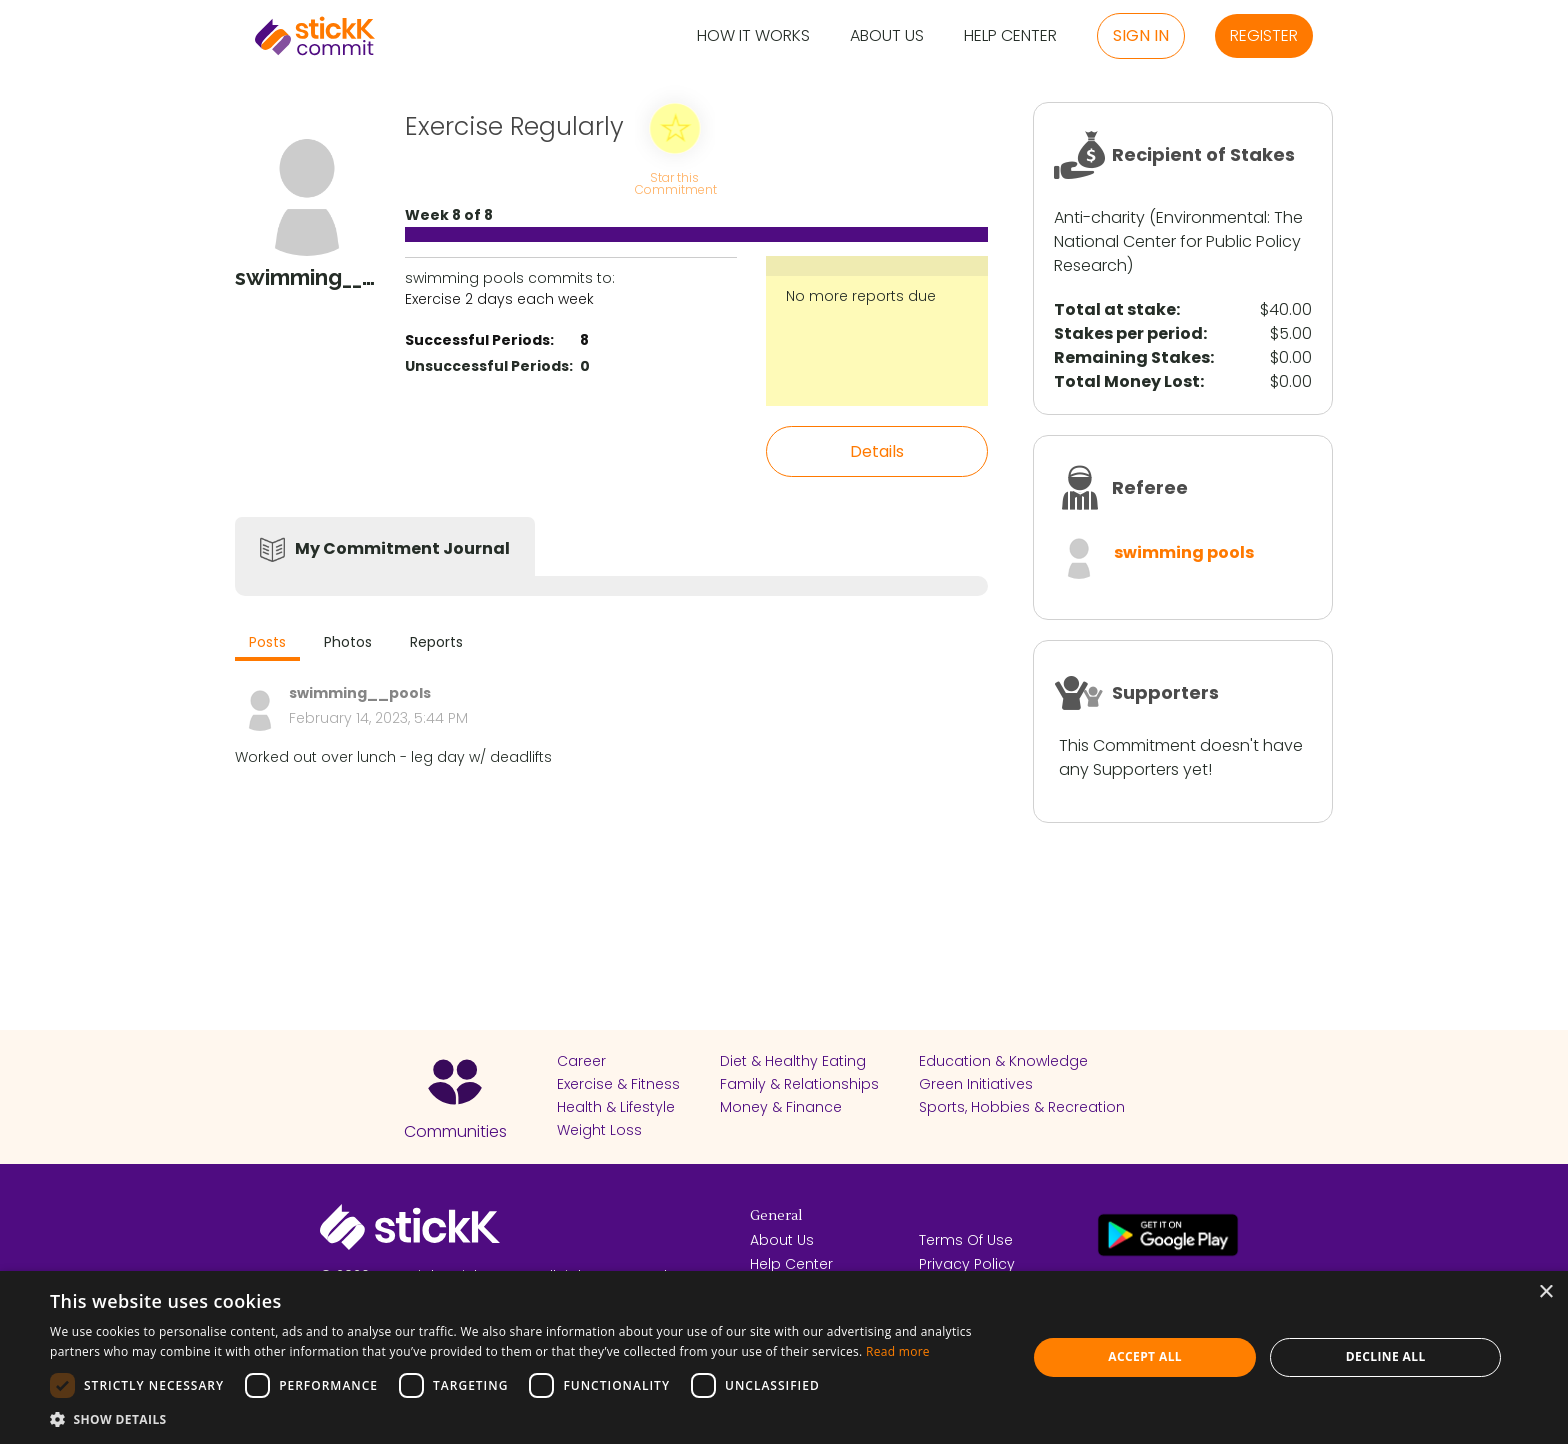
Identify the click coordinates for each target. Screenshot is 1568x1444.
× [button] (1545, 1292)
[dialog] (784, 1357)
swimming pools (1184, 552)
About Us (887, 36)
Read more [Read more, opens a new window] (898, 1351)
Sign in (1141, 35)
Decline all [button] (1386, 1356)
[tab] (267, 644)
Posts (267, 642)
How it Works (753, 36)
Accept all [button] (1145, 1356)
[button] (524, 1419)
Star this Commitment (675, 182)
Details (877, 451)
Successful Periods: (479, 340)
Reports (436, 642)
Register (1264, 35)
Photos (348, 642)
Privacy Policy (967, 1264)
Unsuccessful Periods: (489, 366)
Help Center (1010, 36)
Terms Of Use (966, 1240)
